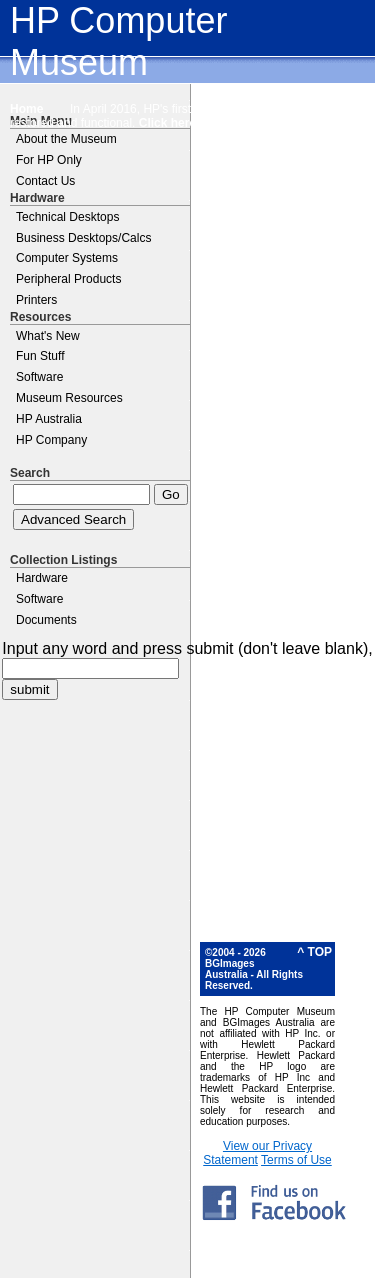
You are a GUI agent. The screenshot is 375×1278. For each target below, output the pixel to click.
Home (26, 109)
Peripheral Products (68, 279)
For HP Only (49, 160)
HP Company (51, 440)
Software (39, 377)
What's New (48, 336)
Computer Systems (67, 258)
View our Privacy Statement (257, 1153)
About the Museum (66, 139)
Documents (46, 620)
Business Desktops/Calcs (83, 238)
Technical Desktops (67, 217)
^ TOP (314, 952)
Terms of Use (296, 1160)
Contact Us (45, 181)
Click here (167, 123)
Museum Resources (69, 398)
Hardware (42, 578)
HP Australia (49, 419)
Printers (36, 300)
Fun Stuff (40, 356)
